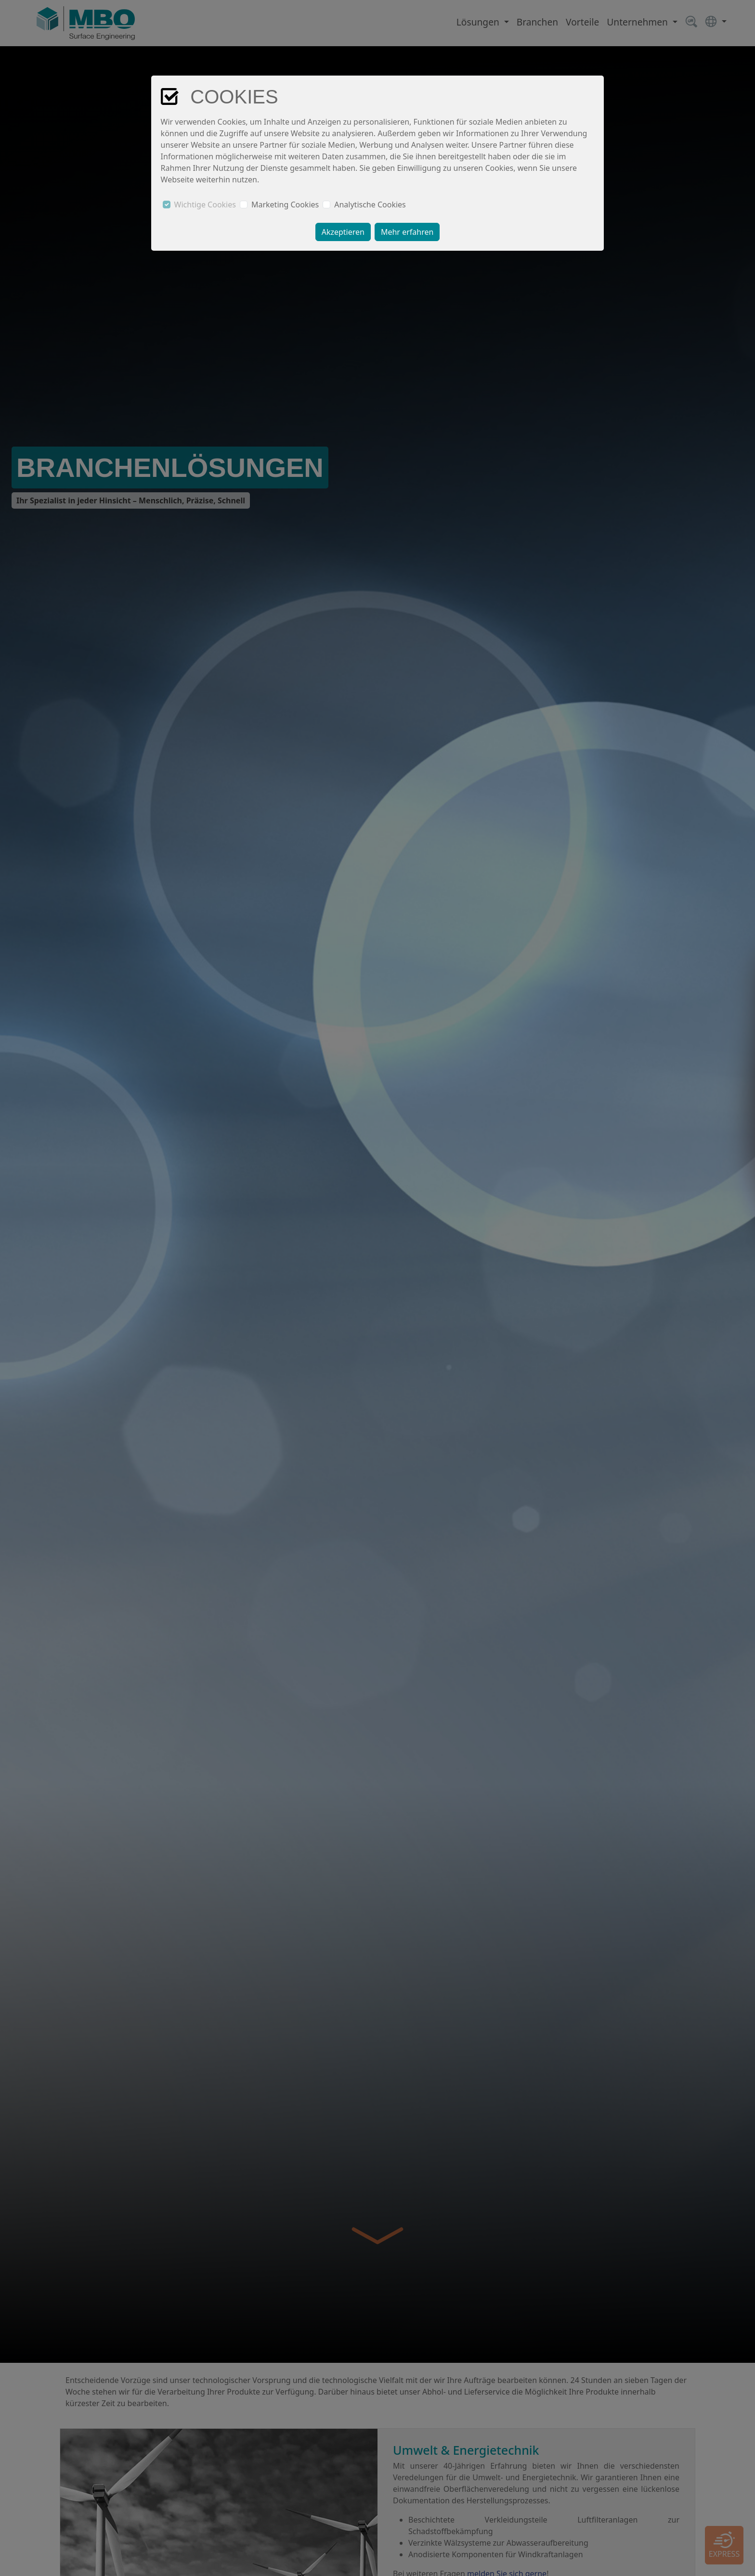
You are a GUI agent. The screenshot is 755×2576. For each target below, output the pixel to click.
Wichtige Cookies (205, 204)
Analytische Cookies (370, 204)
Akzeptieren (343, 232)
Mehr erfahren (407, 232)
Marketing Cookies (285, 204)
